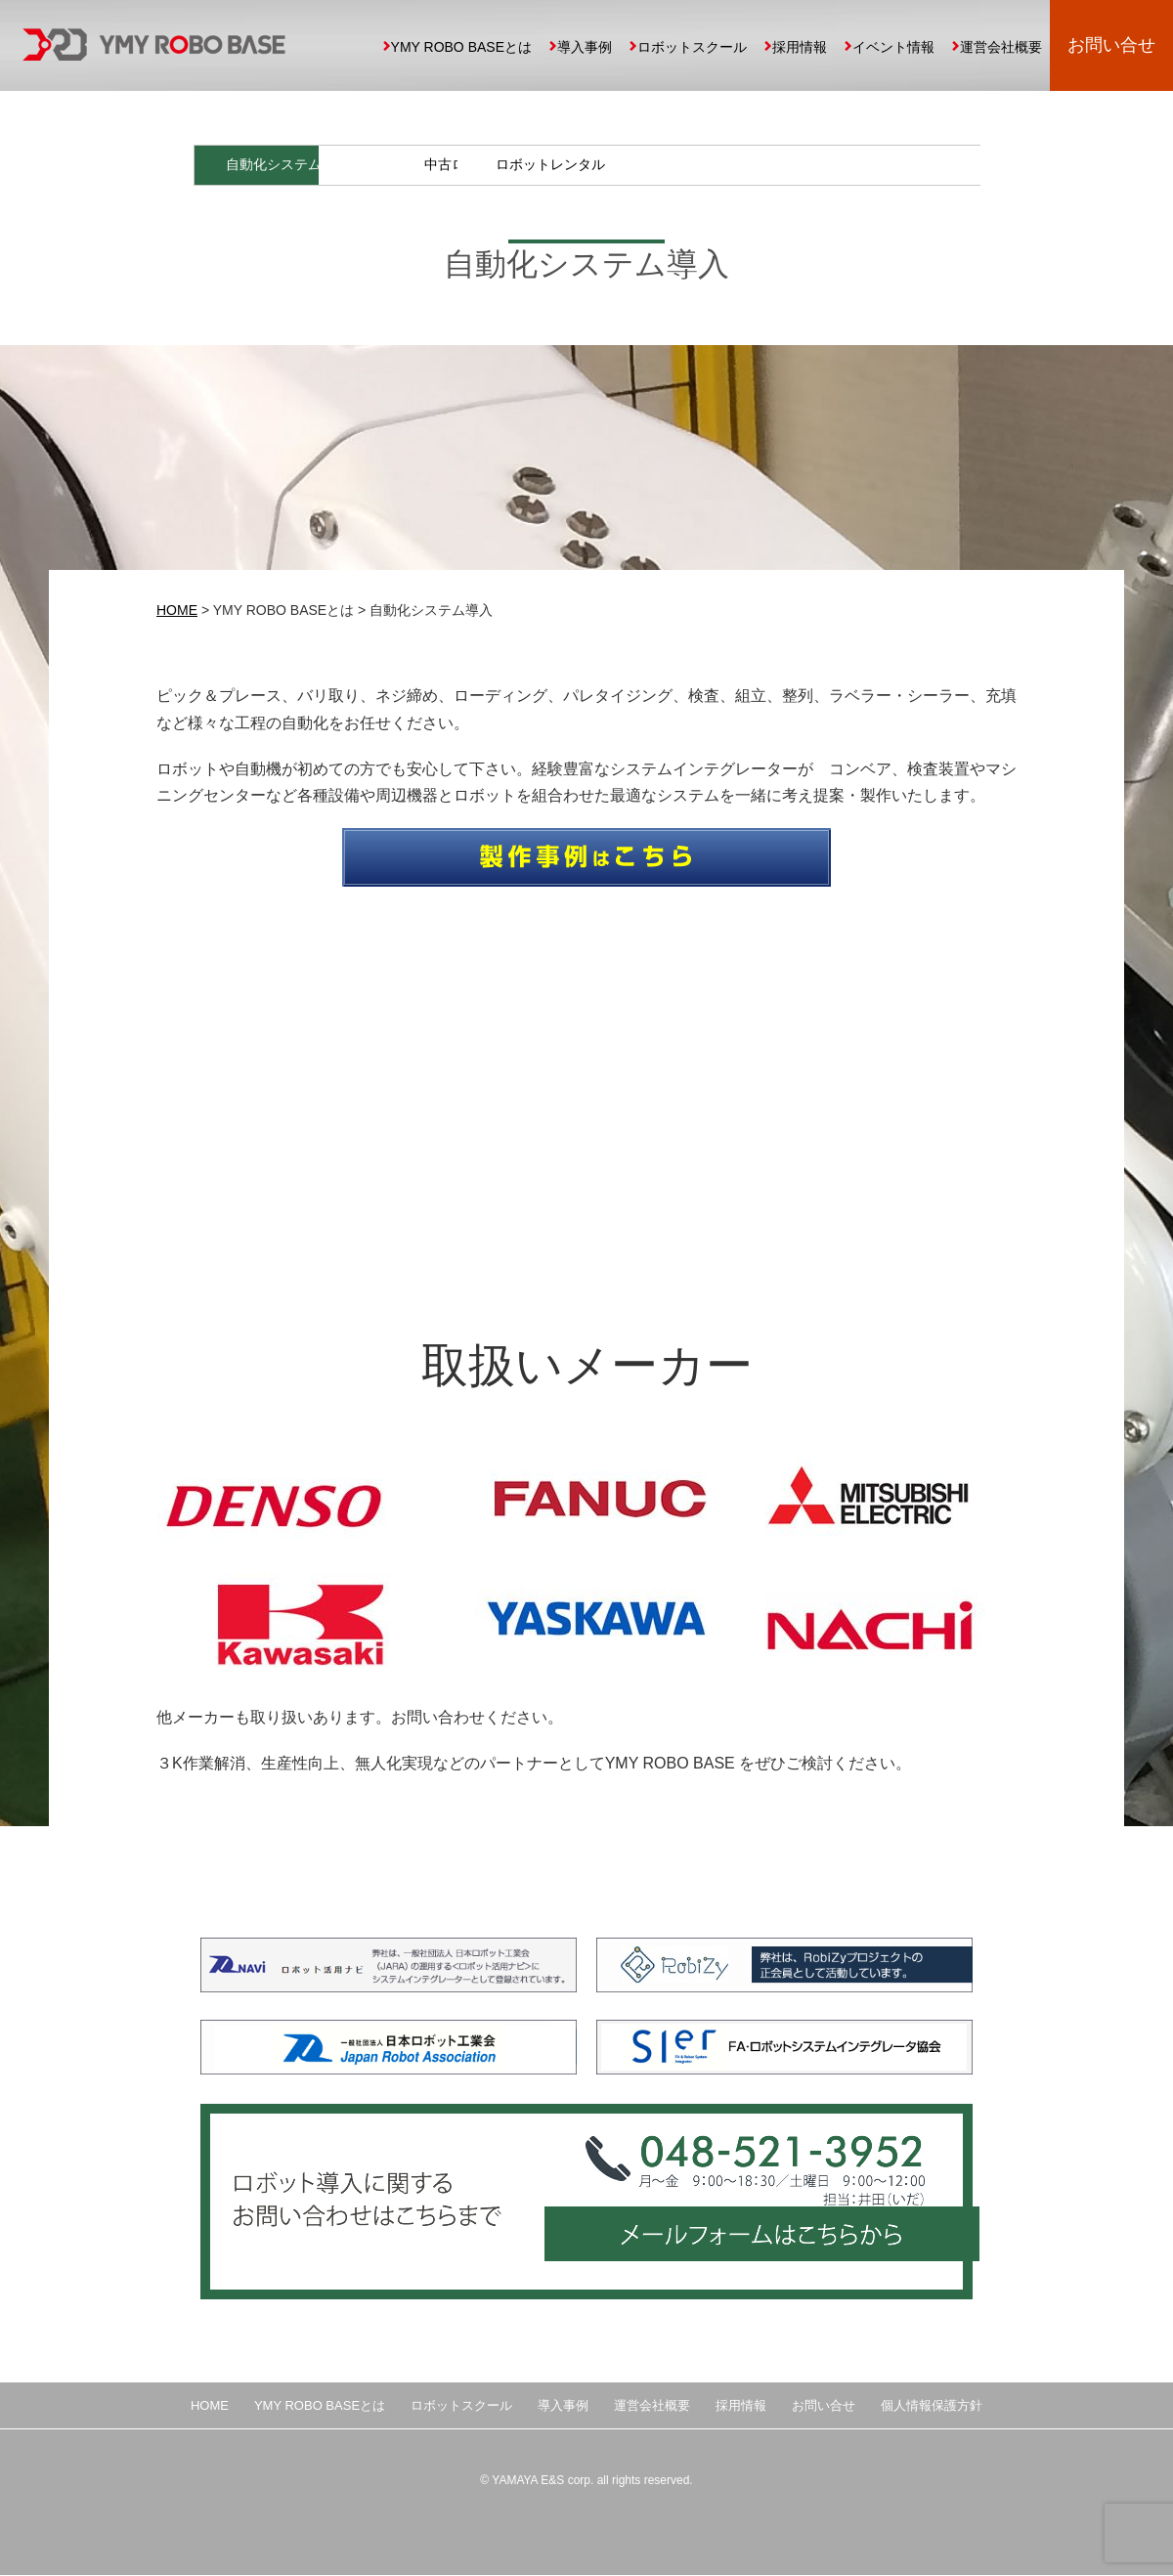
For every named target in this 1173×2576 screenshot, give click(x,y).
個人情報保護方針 (931, 2406)
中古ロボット (685, 165)
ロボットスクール (692, 47)
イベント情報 (893, 47)
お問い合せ (1111, 45)
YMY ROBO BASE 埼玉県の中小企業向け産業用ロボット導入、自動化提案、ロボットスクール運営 (153, 44)
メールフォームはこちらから (757, 2247)
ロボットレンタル (881, 165)
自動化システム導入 (292, 165)
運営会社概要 (1001, 47)
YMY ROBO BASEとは (461, 47)
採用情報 (799, 47)
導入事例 (584, 47)
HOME (176, 612)
